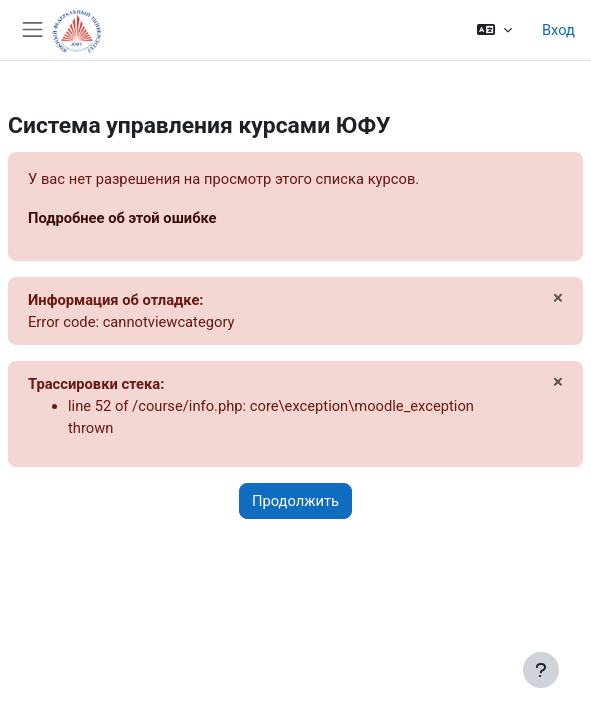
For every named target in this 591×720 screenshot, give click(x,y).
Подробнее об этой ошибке (122, 218)
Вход (558, 30)
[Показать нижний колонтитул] (541, 670)
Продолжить (295, 501)
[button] (494, 30)
